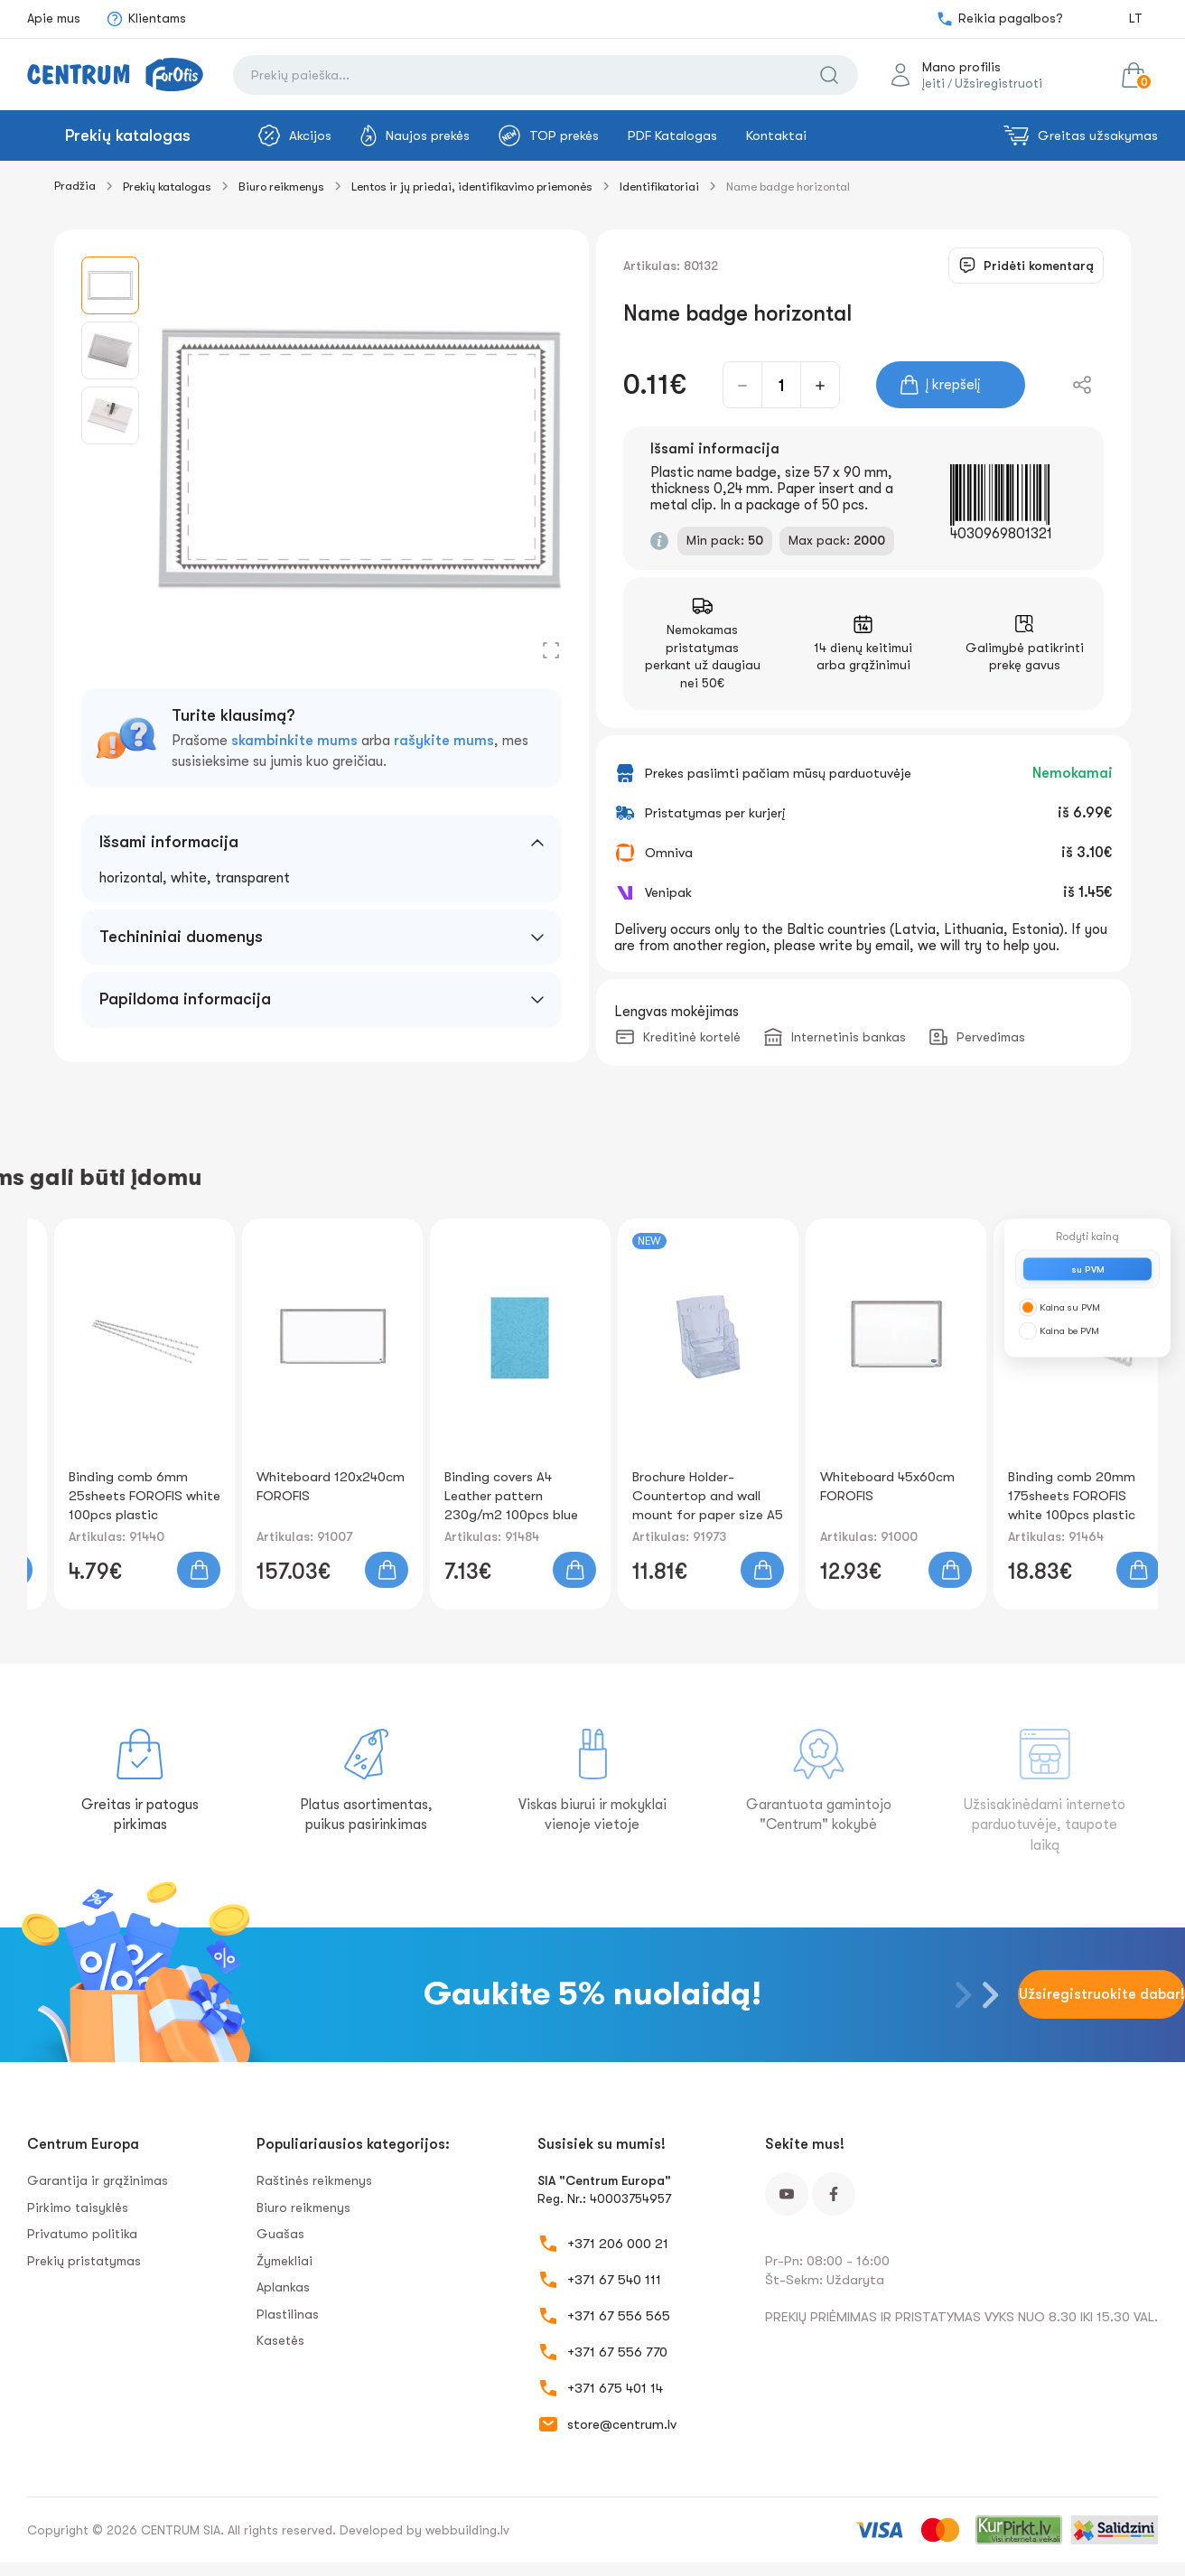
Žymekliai (285, 2261)
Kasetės (280, 2340)
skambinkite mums (294, 741)
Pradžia (75, 185)
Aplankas (283, 2287)
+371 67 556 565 (618, 2316)
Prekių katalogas (128, 135)
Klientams (146, 19)
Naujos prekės (415, 135)
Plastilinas (288, 2314)
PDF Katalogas (672, 135)
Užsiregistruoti (998, 83)
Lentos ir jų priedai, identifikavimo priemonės (471, 186)
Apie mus (53, 18)
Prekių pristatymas (84, 2261)
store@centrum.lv (621, 2424)
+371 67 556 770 (617, 2352)
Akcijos (294, 135)
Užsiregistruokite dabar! (1102, 1994)
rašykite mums (444, 741)
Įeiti (933, 83)
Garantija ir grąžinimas (97, 2180)
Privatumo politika (82, 2233)
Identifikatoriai (659, 186)
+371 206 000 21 (617, 2243)
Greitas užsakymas (1080, 135)
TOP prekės (549, 135)
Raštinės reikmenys (314, 2180)
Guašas (280, 2233)
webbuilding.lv (467, 2530)
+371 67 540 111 (614, 2280)
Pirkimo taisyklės (77, 2207)
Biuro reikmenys (281, 186)
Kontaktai (776, 135)
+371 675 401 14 (615, 2388)
